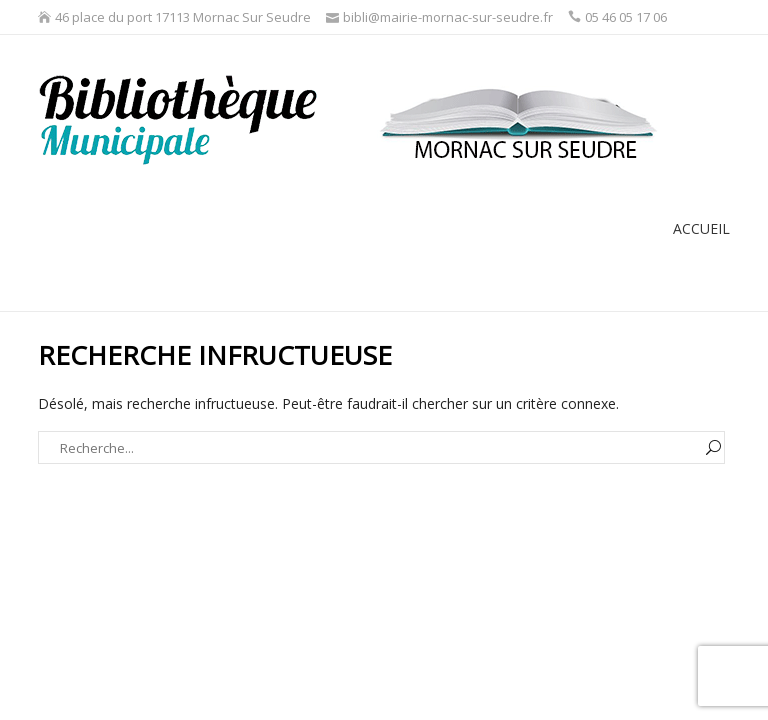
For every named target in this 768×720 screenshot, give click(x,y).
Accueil (701, 228)
